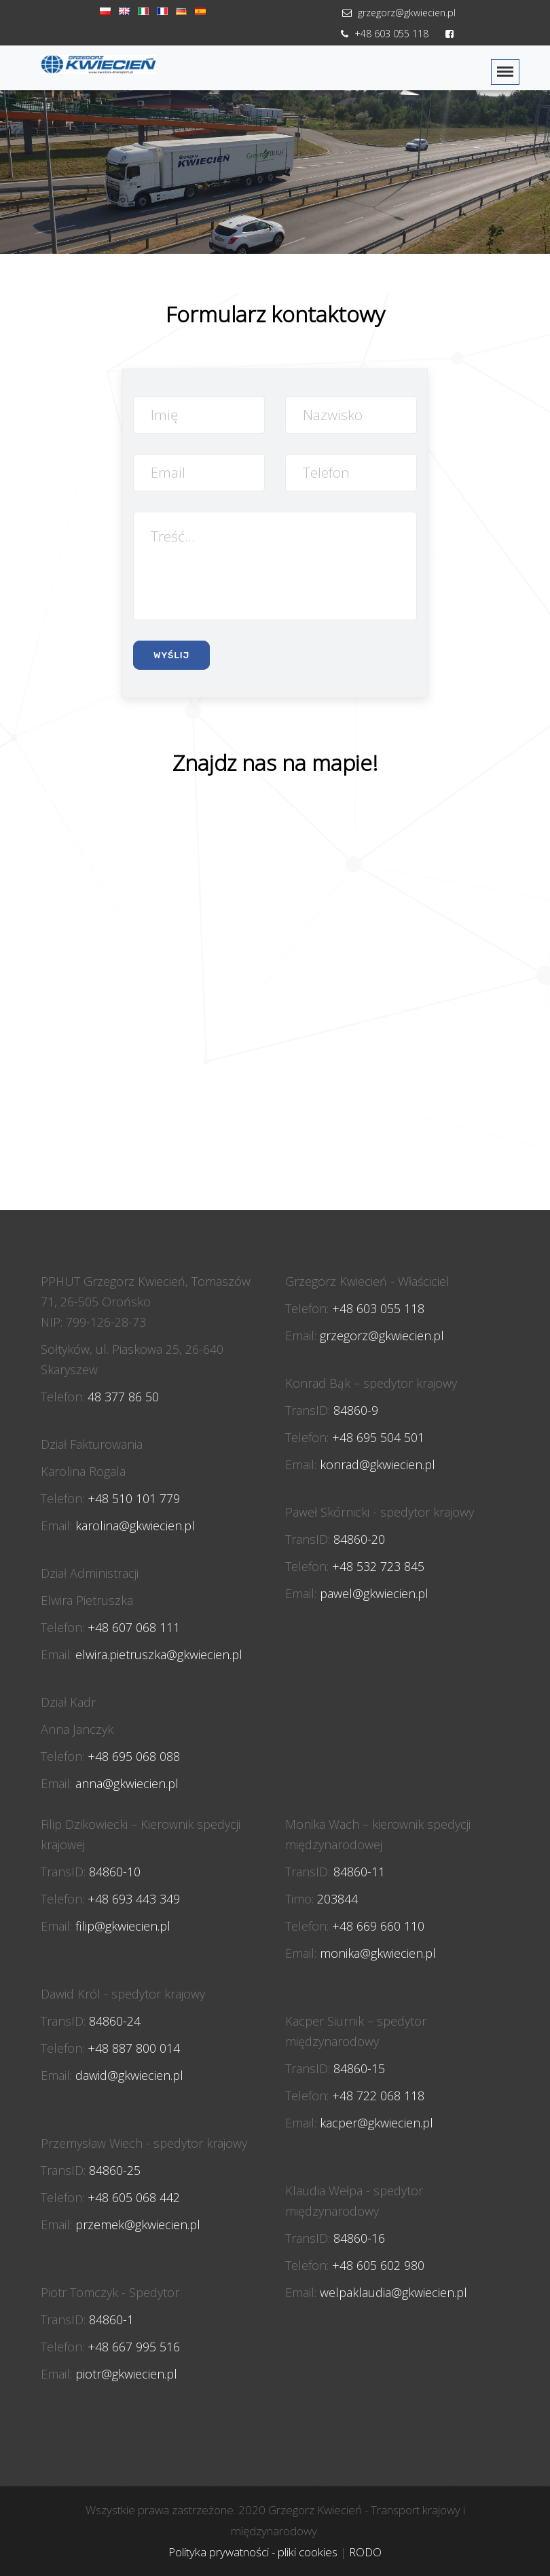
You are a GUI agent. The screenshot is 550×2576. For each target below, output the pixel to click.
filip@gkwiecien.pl (122, 1926)
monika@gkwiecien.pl (378, 1953)
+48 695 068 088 (134, 1756)
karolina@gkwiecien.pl (135, 1525)
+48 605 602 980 (378, 2265)
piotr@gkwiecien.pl (126, 2374)
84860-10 (115, 1871)
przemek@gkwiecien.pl (137, 2224)
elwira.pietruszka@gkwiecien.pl (158, 1654)
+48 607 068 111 (134, 1627)
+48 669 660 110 (378, 1926)
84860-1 (111, 2319)
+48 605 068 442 (134, 2197)
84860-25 (115, 2170)
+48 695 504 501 (378, 1437)
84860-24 (115, 2021)
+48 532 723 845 (378, 1566)
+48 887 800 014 (134, 2048)
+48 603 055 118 (382, 33)
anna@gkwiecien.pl (127, 1783)
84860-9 (355, 1410)
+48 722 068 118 (378, 2095)
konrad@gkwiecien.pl (377, 1464)
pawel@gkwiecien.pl (374, 1593)
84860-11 (359, 1871)
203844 (337, 1899)
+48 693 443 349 (134, 1899)
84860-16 (359, 2238)
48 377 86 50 (123, 1396)
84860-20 (359, 1539)
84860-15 (359, 2068)
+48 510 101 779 (134, 1498)
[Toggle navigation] (505, 72)
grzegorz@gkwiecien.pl (397, 12)
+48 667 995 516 (134, 2346)
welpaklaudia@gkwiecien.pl (393, 2292)
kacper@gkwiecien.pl (376, 2123)
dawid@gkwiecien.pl (129, 2075)
